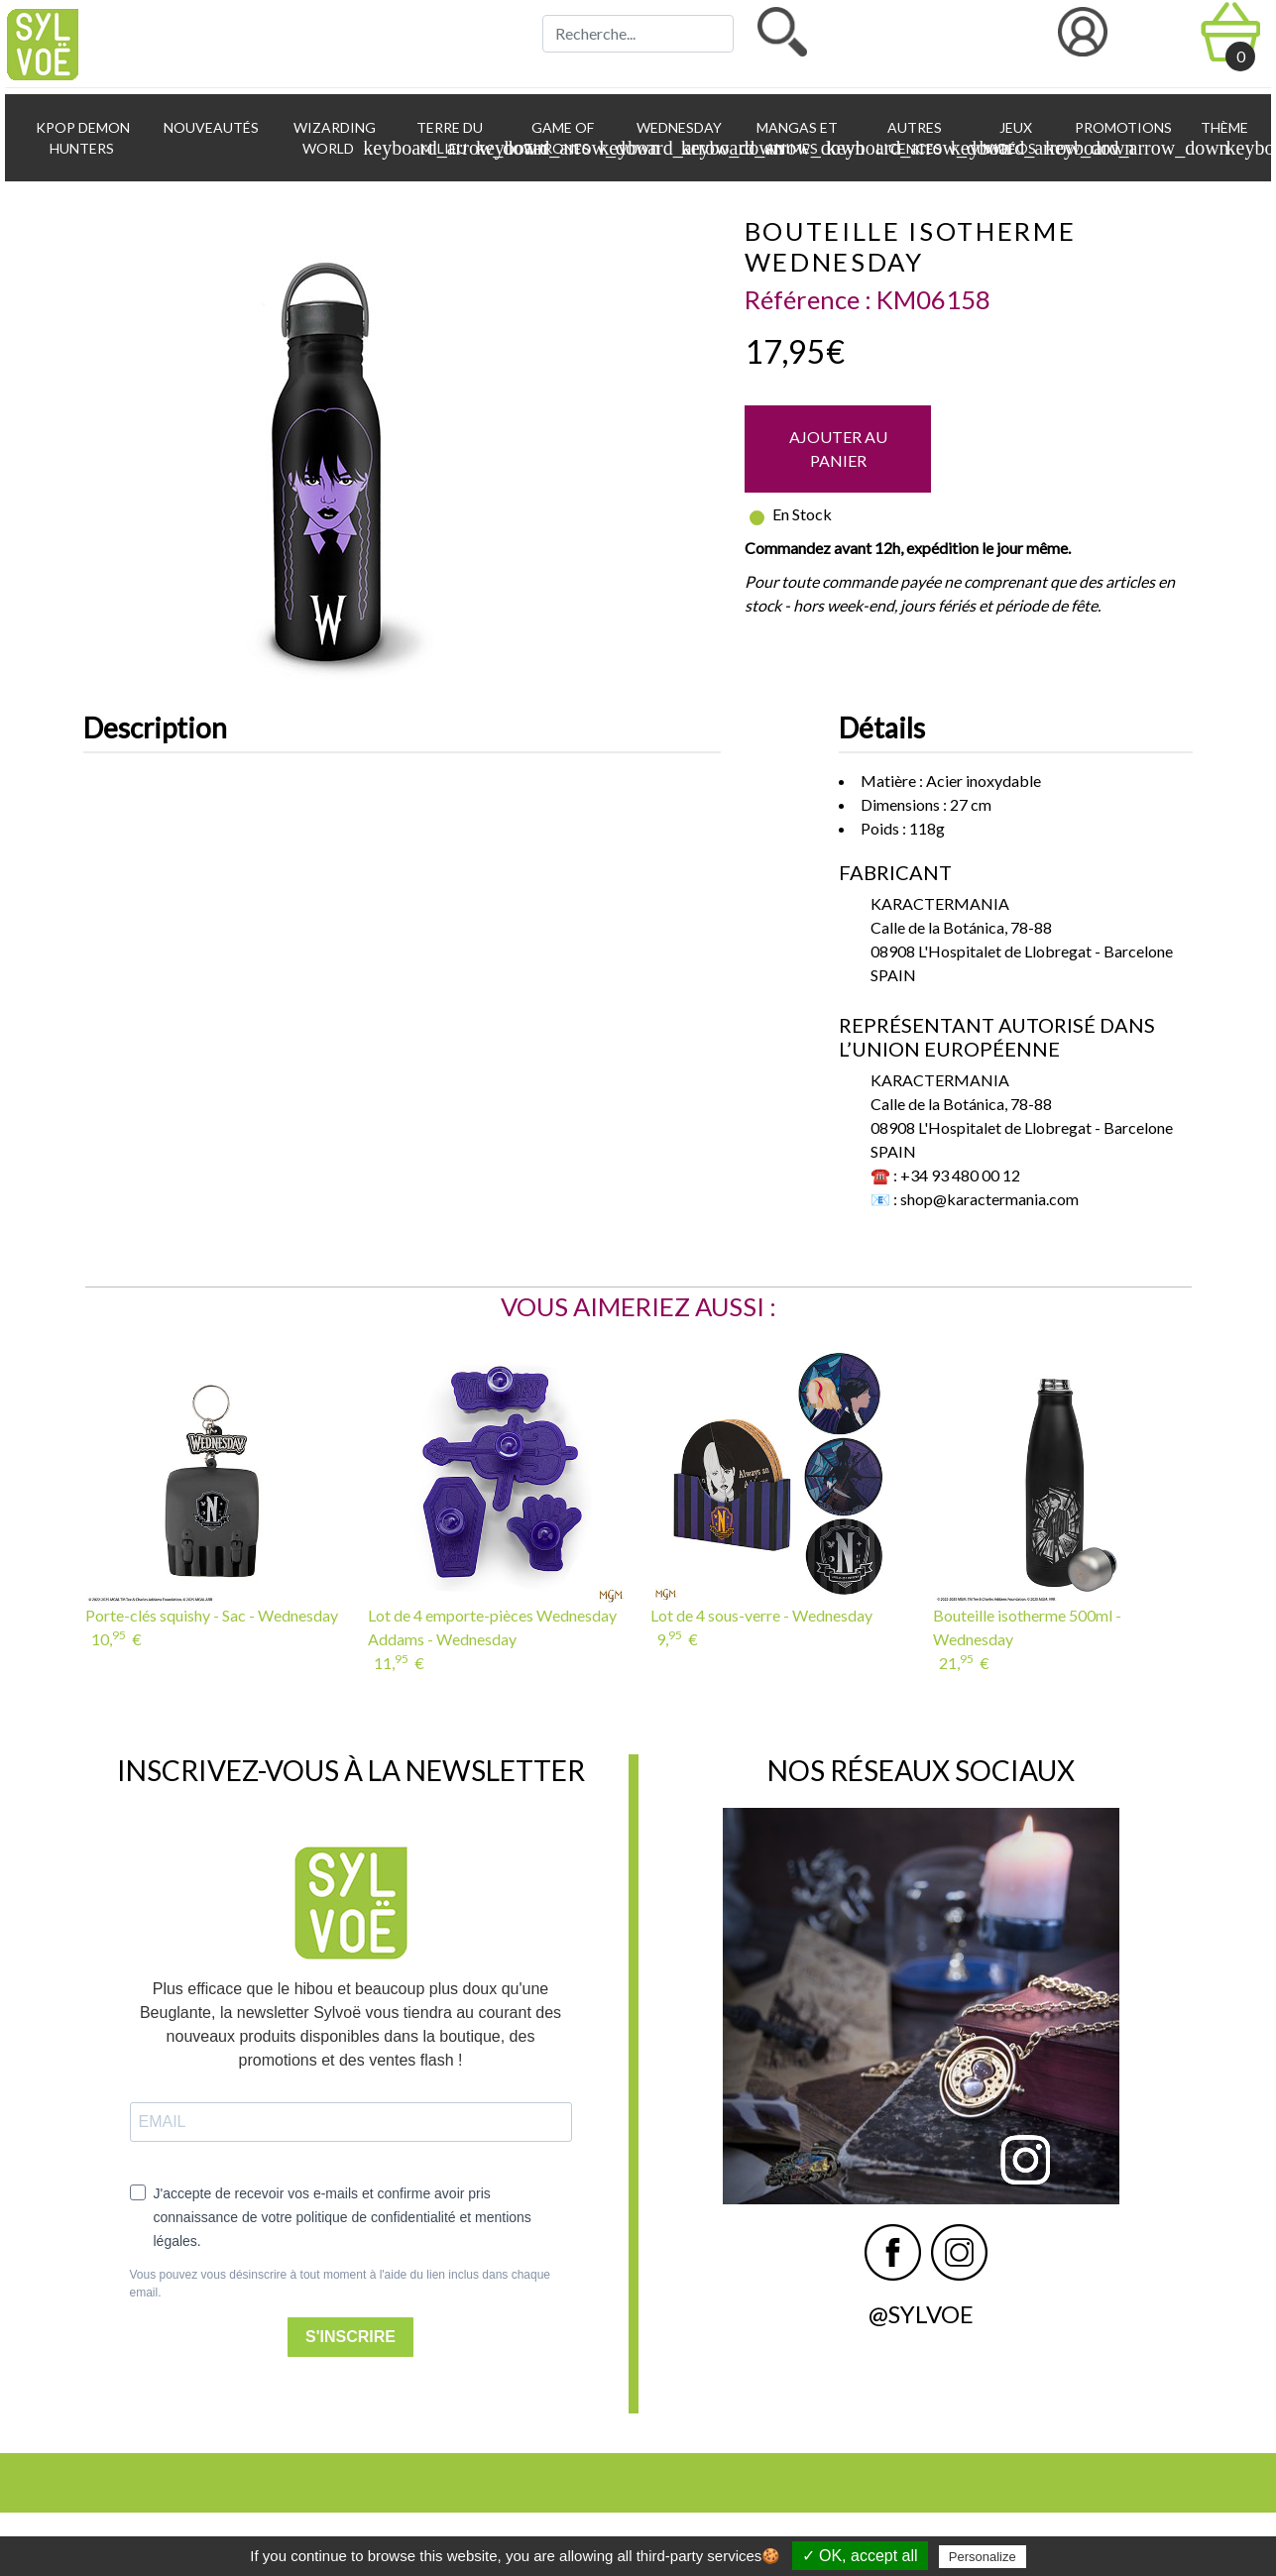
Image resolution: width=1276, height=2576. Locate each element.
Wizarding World (340, 139)
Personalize (982, 2556)
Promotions (1122, 127)
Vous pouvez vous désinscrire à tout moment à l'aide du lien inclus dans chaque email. (340, 2283)
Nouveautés (210, 127)
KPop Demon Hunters (81, 138)
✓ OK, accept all (860, 2555)
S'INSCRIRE (350, 2336)
